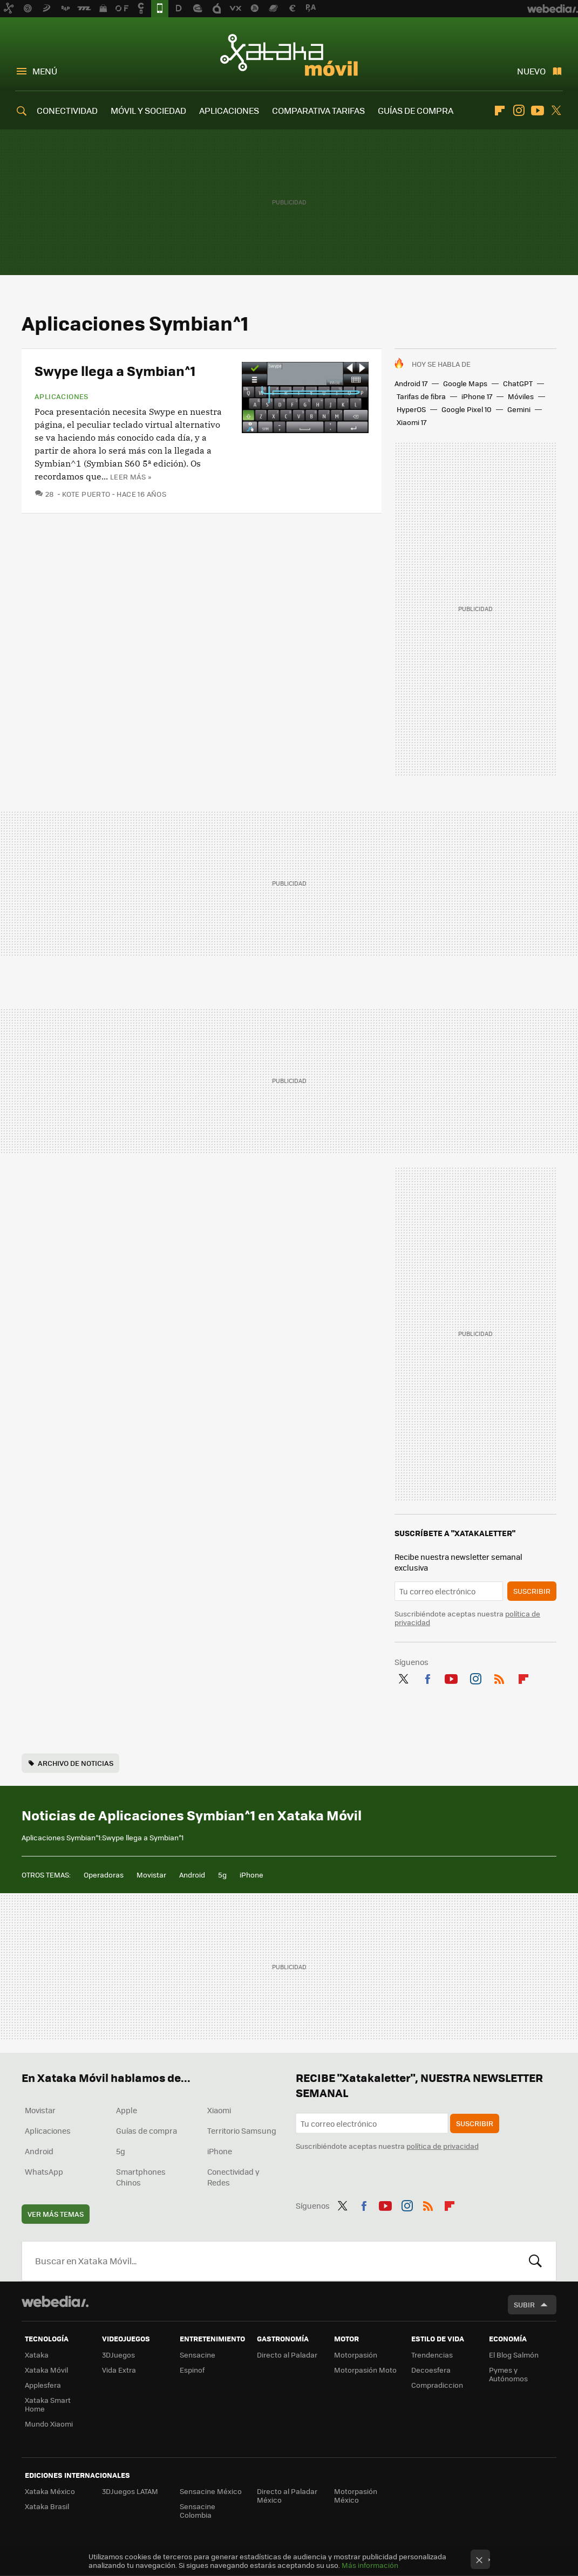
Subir (524, 2304)
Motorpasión (355, 2354)
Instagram (518, 110)
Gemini (519, 409)
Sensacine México (211, 2491)
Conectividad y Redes (233, 2177)
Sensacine (197, 2354)
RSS (499, 1677)
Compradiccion (437, 2385)
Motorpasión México (355, 2495)
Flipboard (499, 110)
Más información (370, 2565)
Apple (126, 2110)
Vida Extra (119, 2370)
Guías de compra (146, 2130)
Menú (44, 71)
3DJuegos (118, 2354)
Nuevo (531, 71)
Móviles (521, 396)
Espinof (192, 2370)
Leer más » (130, 476)
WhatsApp (44, 2171)
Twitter (556, 110)
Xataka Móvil (289, 55)
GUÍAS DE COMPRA (415, 110)
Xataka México (50, 2491)
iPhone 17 (476, 396)
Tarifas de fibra (421, 396)
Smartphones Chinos (141, 2177)
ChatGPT (518, 383)
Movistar (151, 1874)
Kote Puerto (86, 494)
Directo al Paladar (287, 2354)
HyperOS (411, 409)
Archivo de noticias (75, 1763)
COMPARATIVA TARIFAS (318, 110)
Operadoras (104, 1874)
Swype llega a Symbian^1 (115, 370)
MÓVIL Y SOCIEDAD (148, 110)
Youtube (537, 110)
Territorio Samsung (241, 2130)
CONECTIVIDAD (67, 110)
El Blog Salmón (514, 2354)
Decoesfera (431, 2370)
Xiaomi (219, 2110)
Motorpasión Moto (365, 2370)
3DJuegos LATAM (130, 2491)
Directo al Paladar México (287, 2495)
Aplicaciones (62, 396)
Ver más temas (56, 2214)
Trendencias (432, 2354)
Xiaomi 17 (411, 422)
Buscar (535, 2261)
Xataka (37, 2354)
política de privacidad (442, 2146)
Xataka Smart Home (48, 2404)
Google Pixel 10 (466, 409)
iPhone (251, 1874)
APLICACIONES (229, 110)
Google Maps (465, 383)
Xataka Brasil (47, 2506)
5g (222, 1874)
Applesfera (43, 2385)
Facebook (427, 1677)
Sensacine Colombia (197, 2510)
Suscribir (531, 1591)
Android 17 (411, 383)
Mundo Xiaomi (49, 2424)
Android (192, 1874)
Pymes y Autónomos (508, 2374)
